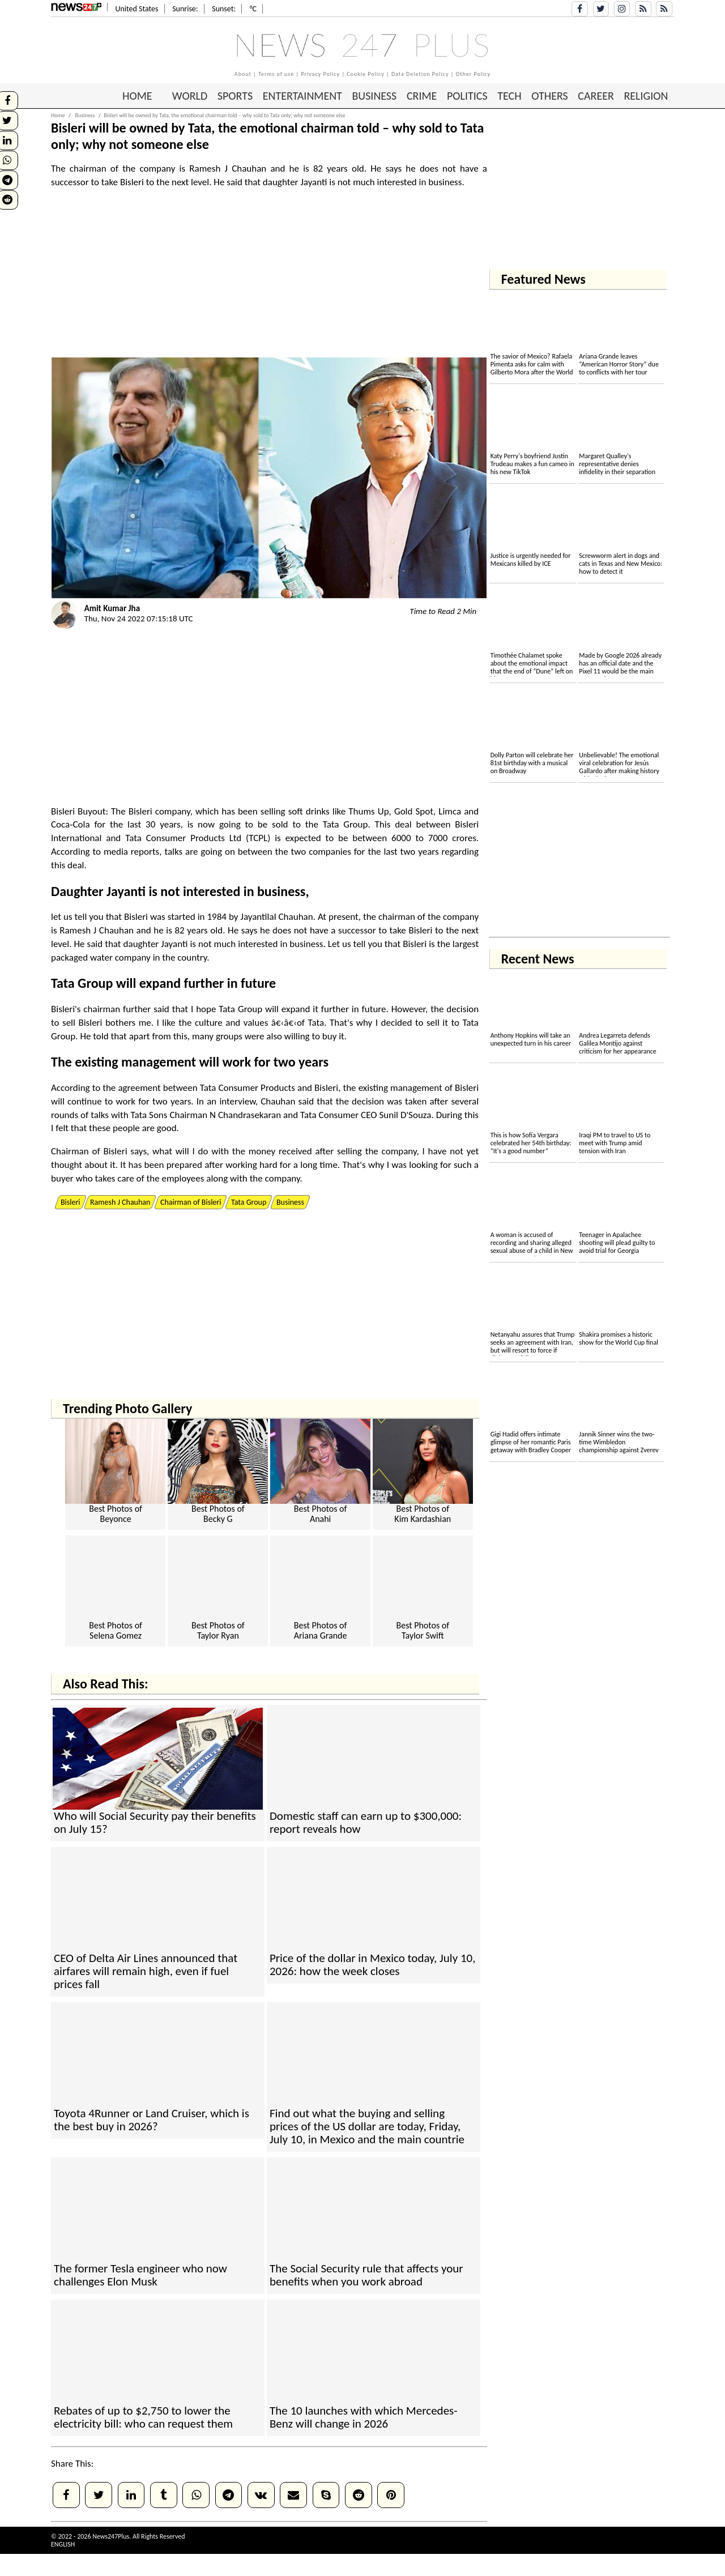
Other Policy (473, 74)
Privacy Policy (320, 74)
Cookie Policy (366, 74)
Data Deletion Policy (420, 74)
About (242, 74)
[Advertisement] (269, 278)
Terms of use (276, 74)
